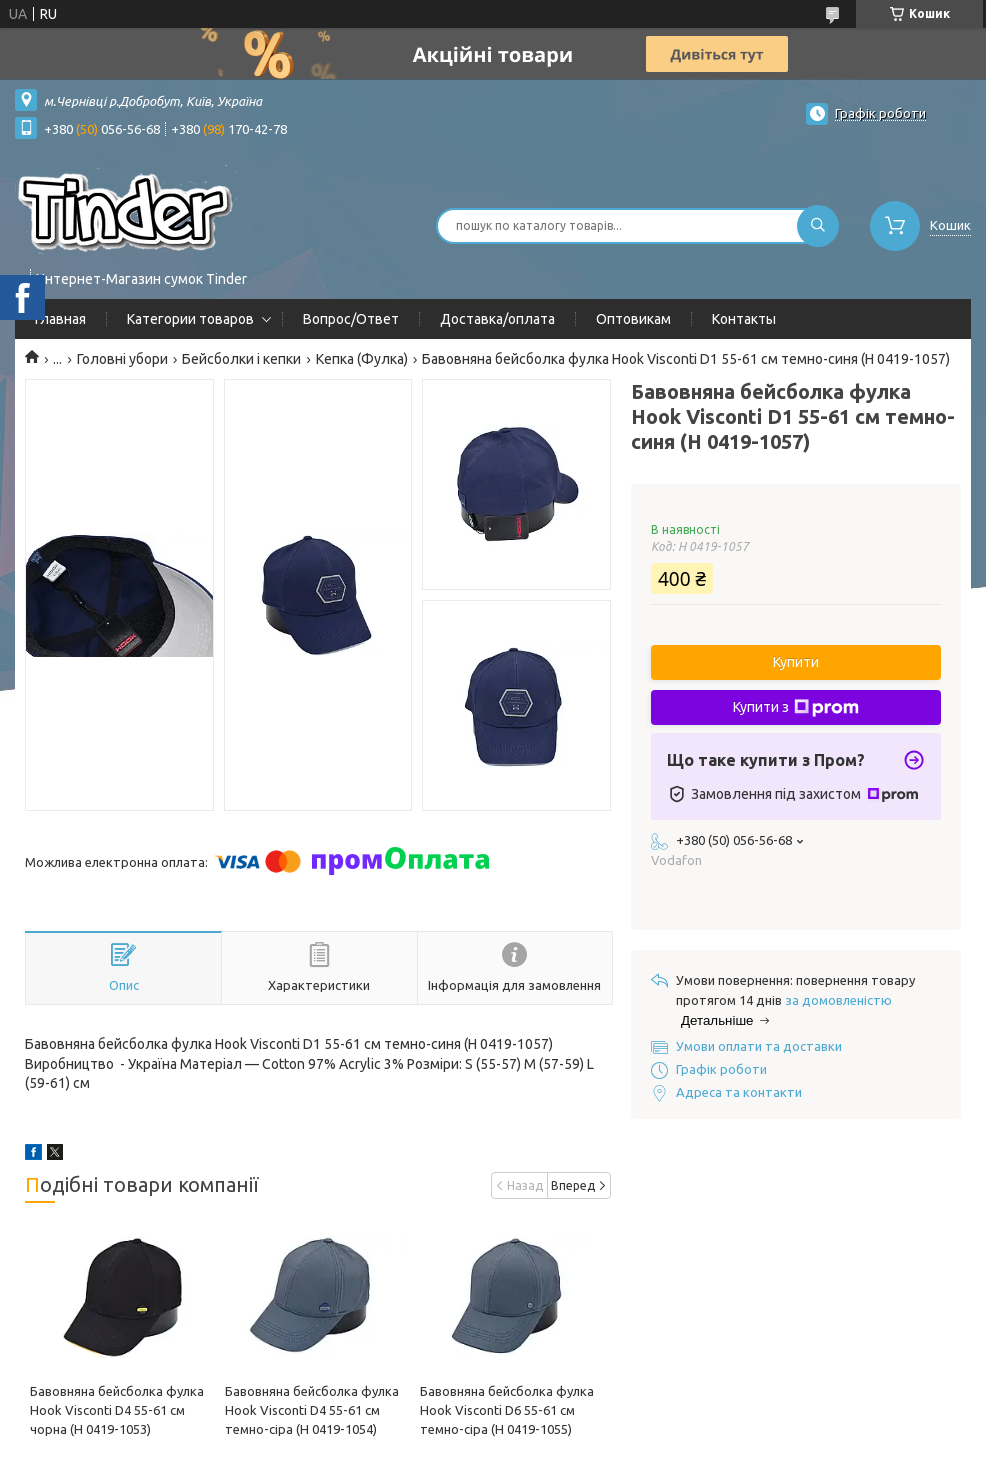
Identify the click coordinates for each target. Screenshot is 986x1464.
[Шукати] (818, 226)
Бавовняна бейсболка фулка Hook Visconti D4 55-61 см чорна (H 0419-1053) (117, 1410)
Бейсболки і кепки (241, 359)
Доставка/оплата (497, 319)
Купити (796, 662)
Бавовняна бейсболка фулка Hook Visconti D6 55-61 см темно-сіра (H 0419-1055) (507, 1410)
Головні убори (122, 359)
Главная (60, 319)
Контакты (744, 319)
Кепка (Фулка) (362, 359)
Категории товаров (190, 319)
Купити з (796, 708)
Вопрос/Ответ (351, 319)
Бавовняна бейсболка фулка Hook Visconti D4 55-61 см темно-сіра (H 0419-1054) (312, 1410)
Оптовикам (633, 319)
